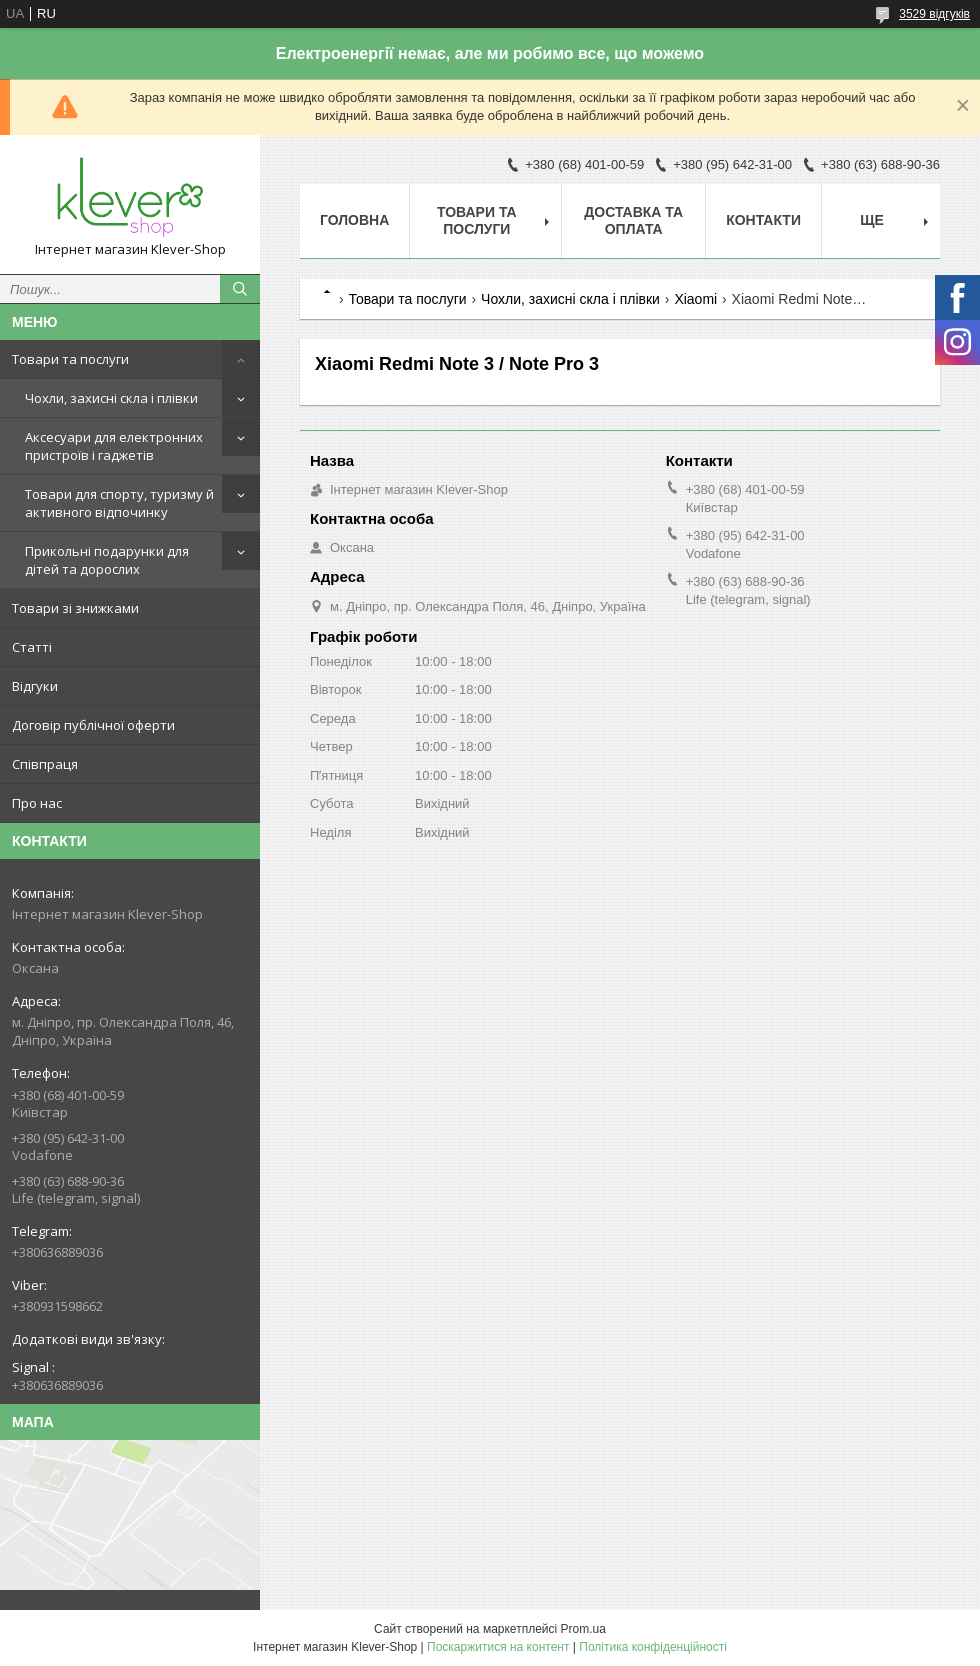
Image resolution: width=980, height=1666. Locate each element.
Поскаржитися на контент (498, 1647)
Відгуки (35, 686)
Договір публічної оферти (93, 725)
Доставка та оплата (633, 220)
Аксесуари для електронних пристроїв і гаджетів (114, 446)
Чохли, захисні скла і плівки (111, 398)
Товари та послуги (70, 359)
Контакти (763, 220)
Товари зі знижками (75, 608)
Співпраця (45, 764)
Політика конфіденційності (653, 1647)
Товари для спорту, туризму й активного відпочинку (119, 503)
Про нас (37, 803)
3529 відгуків (934, 14)
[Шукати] (240, 289)
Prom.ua (583, 1629)
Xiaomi (695, 299)
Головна (354, 220)
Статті (32, 647)
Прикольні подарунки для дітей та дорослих (107, 560)
